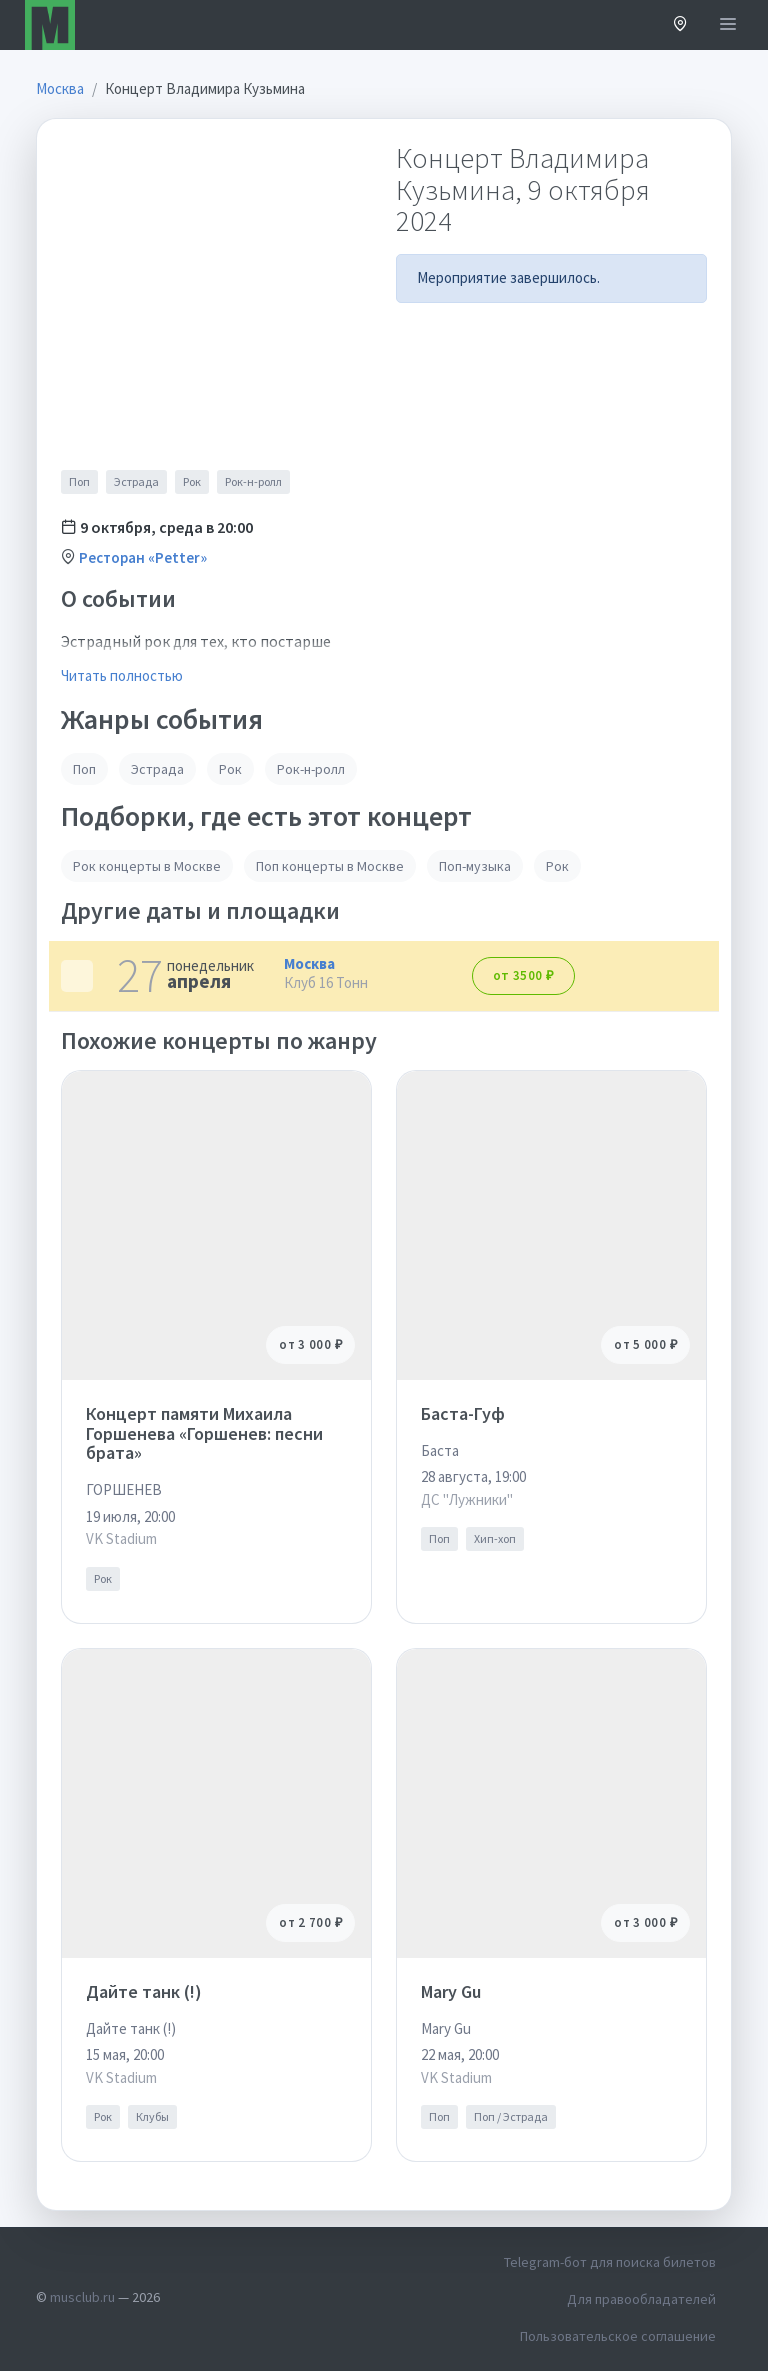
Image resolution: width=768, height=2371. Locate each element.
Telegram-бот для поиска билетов (610, 2262)
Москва (309, 963)
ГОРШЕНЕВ (124, 1489)
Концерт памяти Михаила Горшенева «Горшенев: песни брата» (204, 1433)
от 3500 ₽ (524, 975)
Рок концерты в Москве (147, 866)
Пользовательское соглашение (618, 2336)
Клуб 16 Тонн (326, 982)
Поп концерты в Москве (330, 866)
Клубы (152, 2116)
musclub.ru (82, 2297)
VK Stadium (121, 1538)
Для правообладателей (641, 2299)
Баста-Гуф (463, 1413)
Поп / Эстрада (511, 2116)
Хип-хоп (495, 1538)
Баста (440, 1450)
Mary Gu (451, 1991)
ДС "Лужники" (467, 1499)
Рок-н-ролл (253, 481)
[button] (680, 25)
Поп (79, 481)
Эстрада (136, 481)
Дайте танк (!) (144, 1991)
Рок (192, 481)
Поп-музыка (475, 866)
